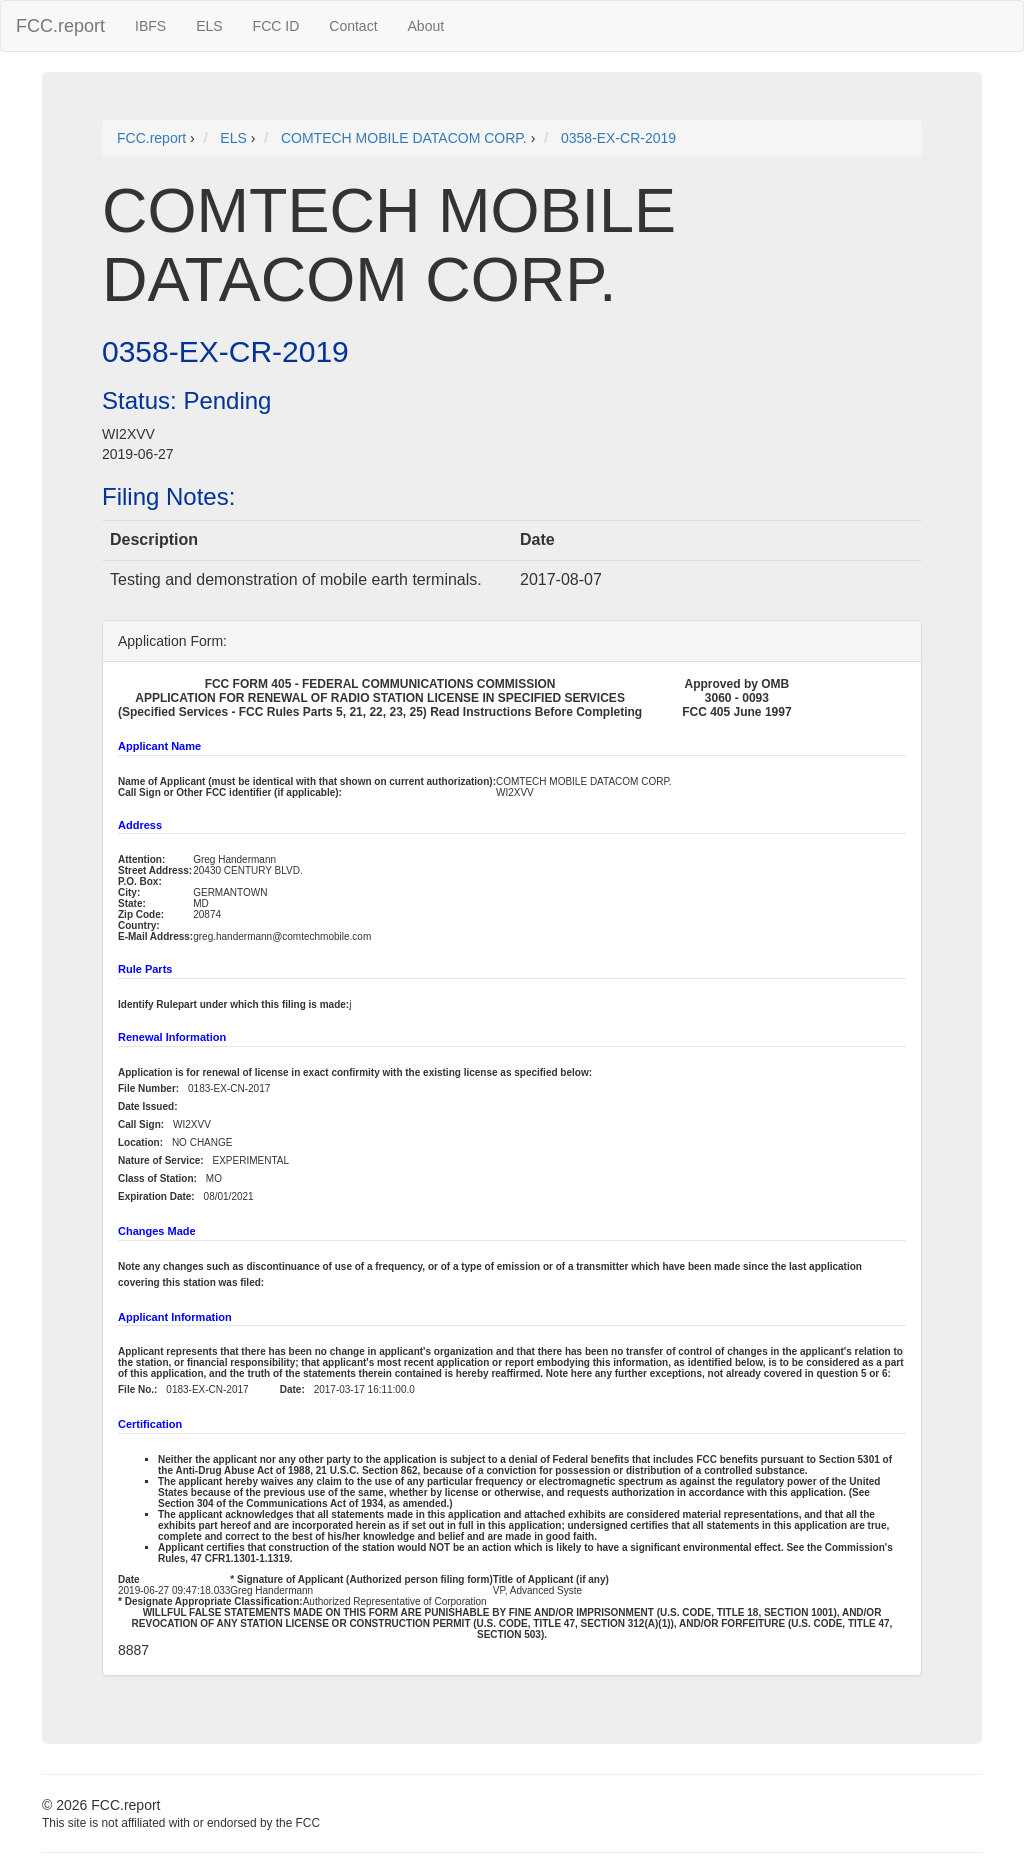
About (426, 26)
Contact (353, 26)
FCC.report (60, 26)
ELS (209, 26)
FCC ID (276, 26)
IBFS (150, 26)
